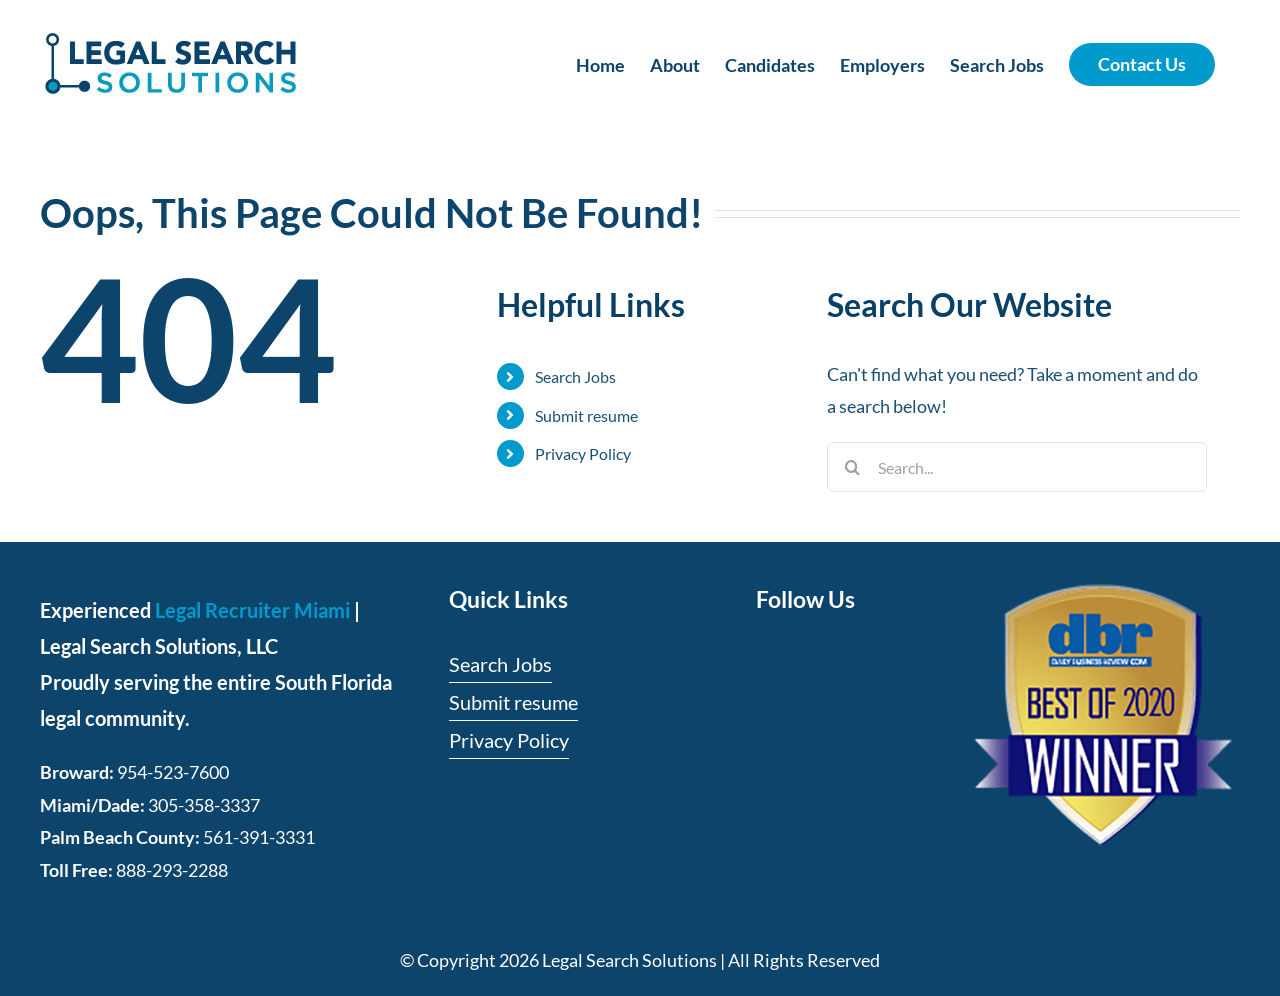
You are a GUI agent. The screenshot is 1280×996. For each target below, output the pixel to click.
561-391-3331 (259, 837)
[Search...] (1017, 467)
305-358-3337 (204, 805)
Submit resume (586, 415)
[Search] (852, 467)
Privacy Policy (583, 453)
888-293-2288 (172, 870)
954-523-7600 (173, 772)
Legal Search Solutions (629, 960)
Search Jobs (575, 376)
